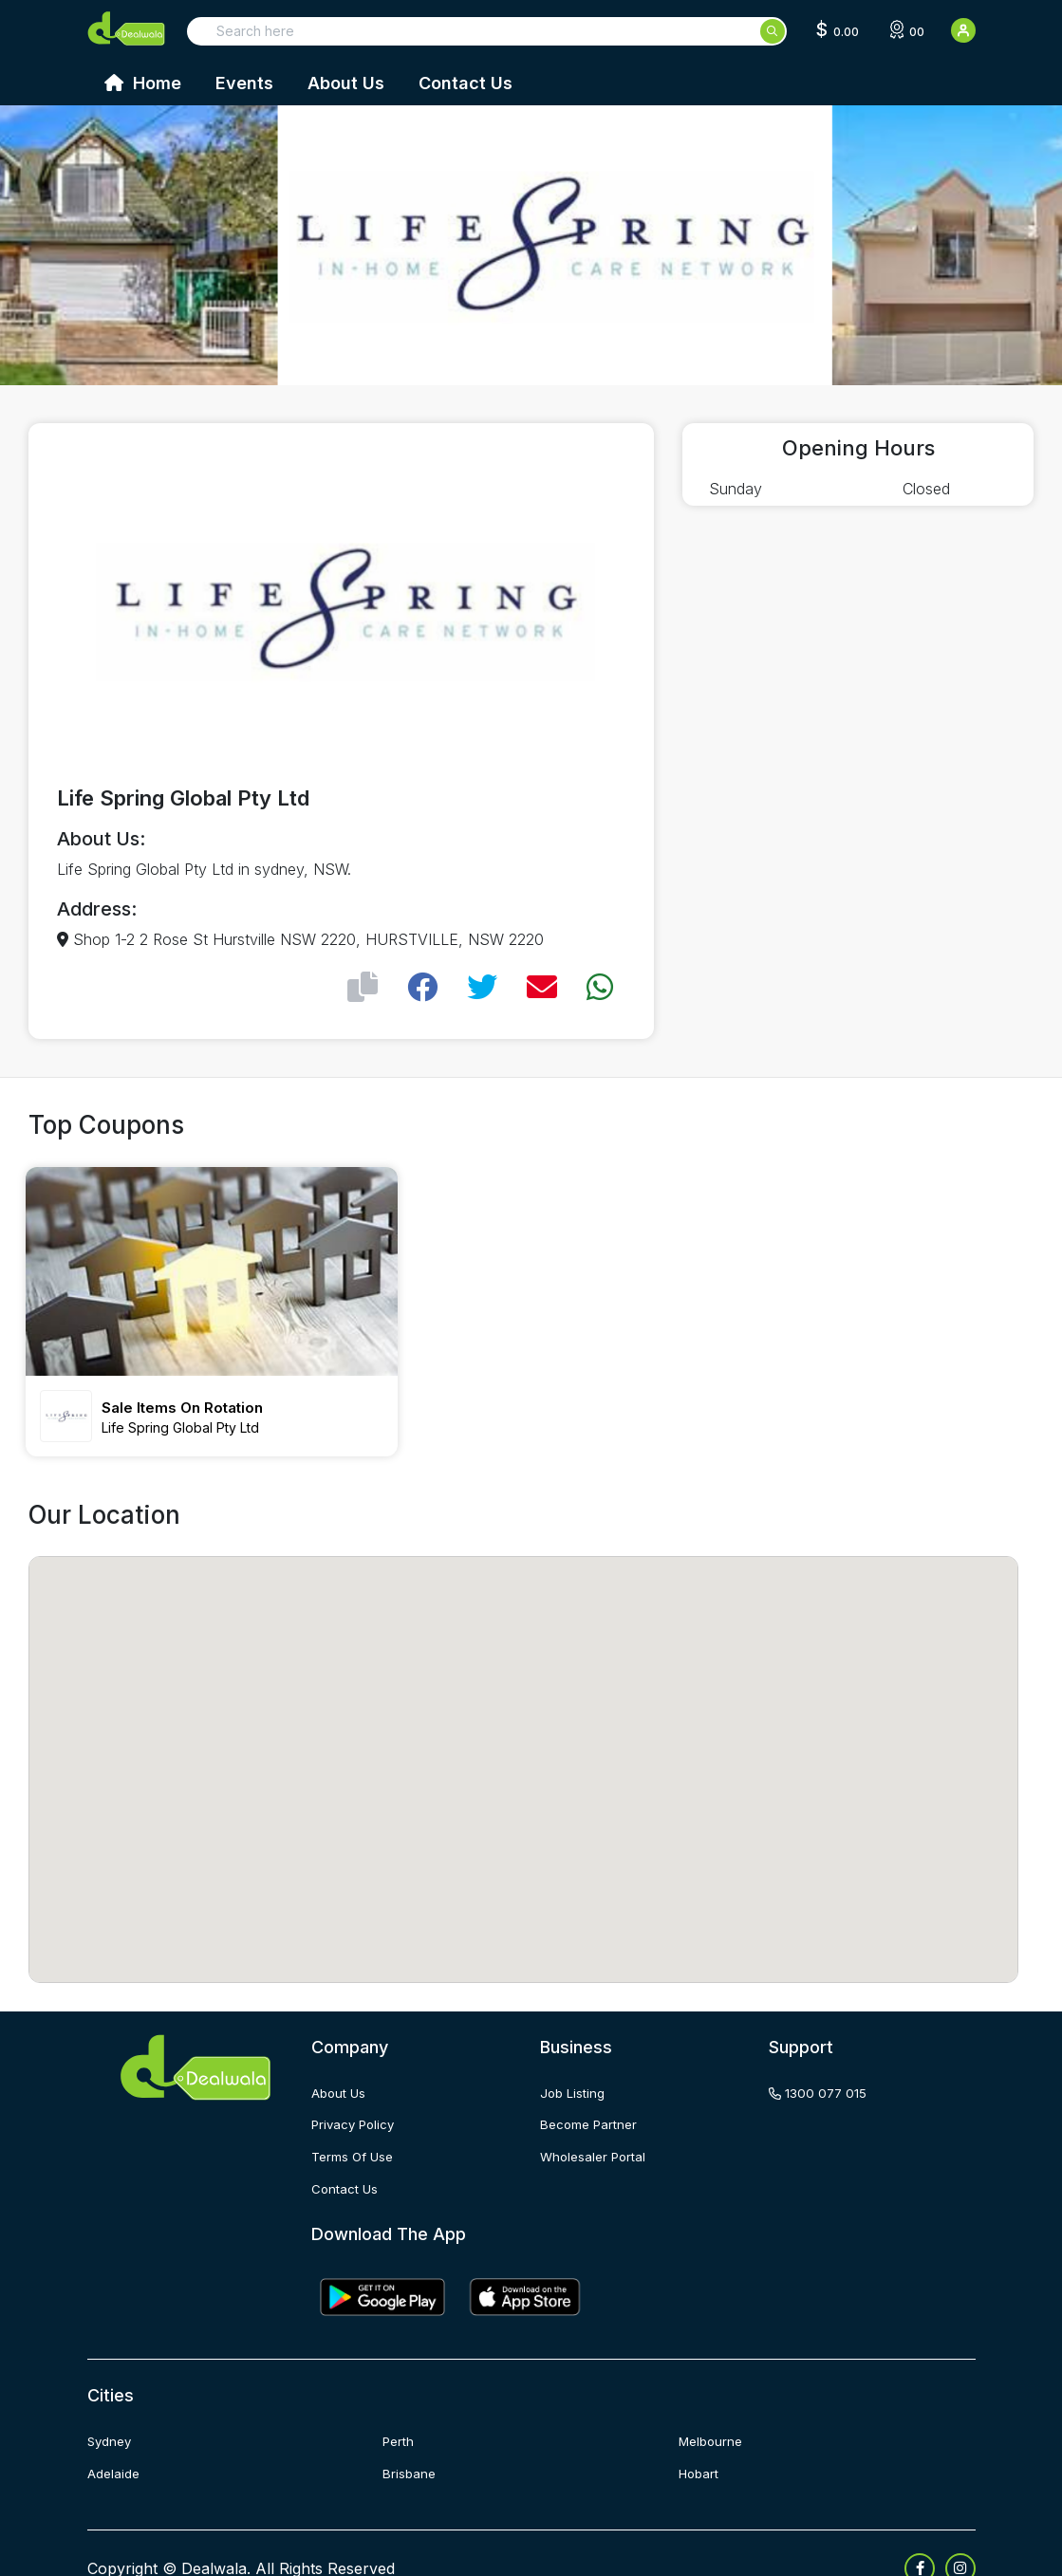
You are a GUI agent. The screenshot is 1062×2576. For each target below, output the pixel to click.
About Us (345, 83)
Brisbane (410, 2444)
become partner (591, 2097)
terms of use (354, 2129)
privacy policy (355, 2097)
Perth (399, 2412)
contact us (345, 2160)
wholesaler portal (595, 2129)
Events (244, 83)
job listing (573, 2066)
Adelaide (115, 2444)
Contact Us (465, 83)
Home (142, 83)
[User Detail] (963, 30)
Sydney (111, 2412)
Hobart (700, 2444)
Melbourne (713, 2412)
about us (339, 2066)
